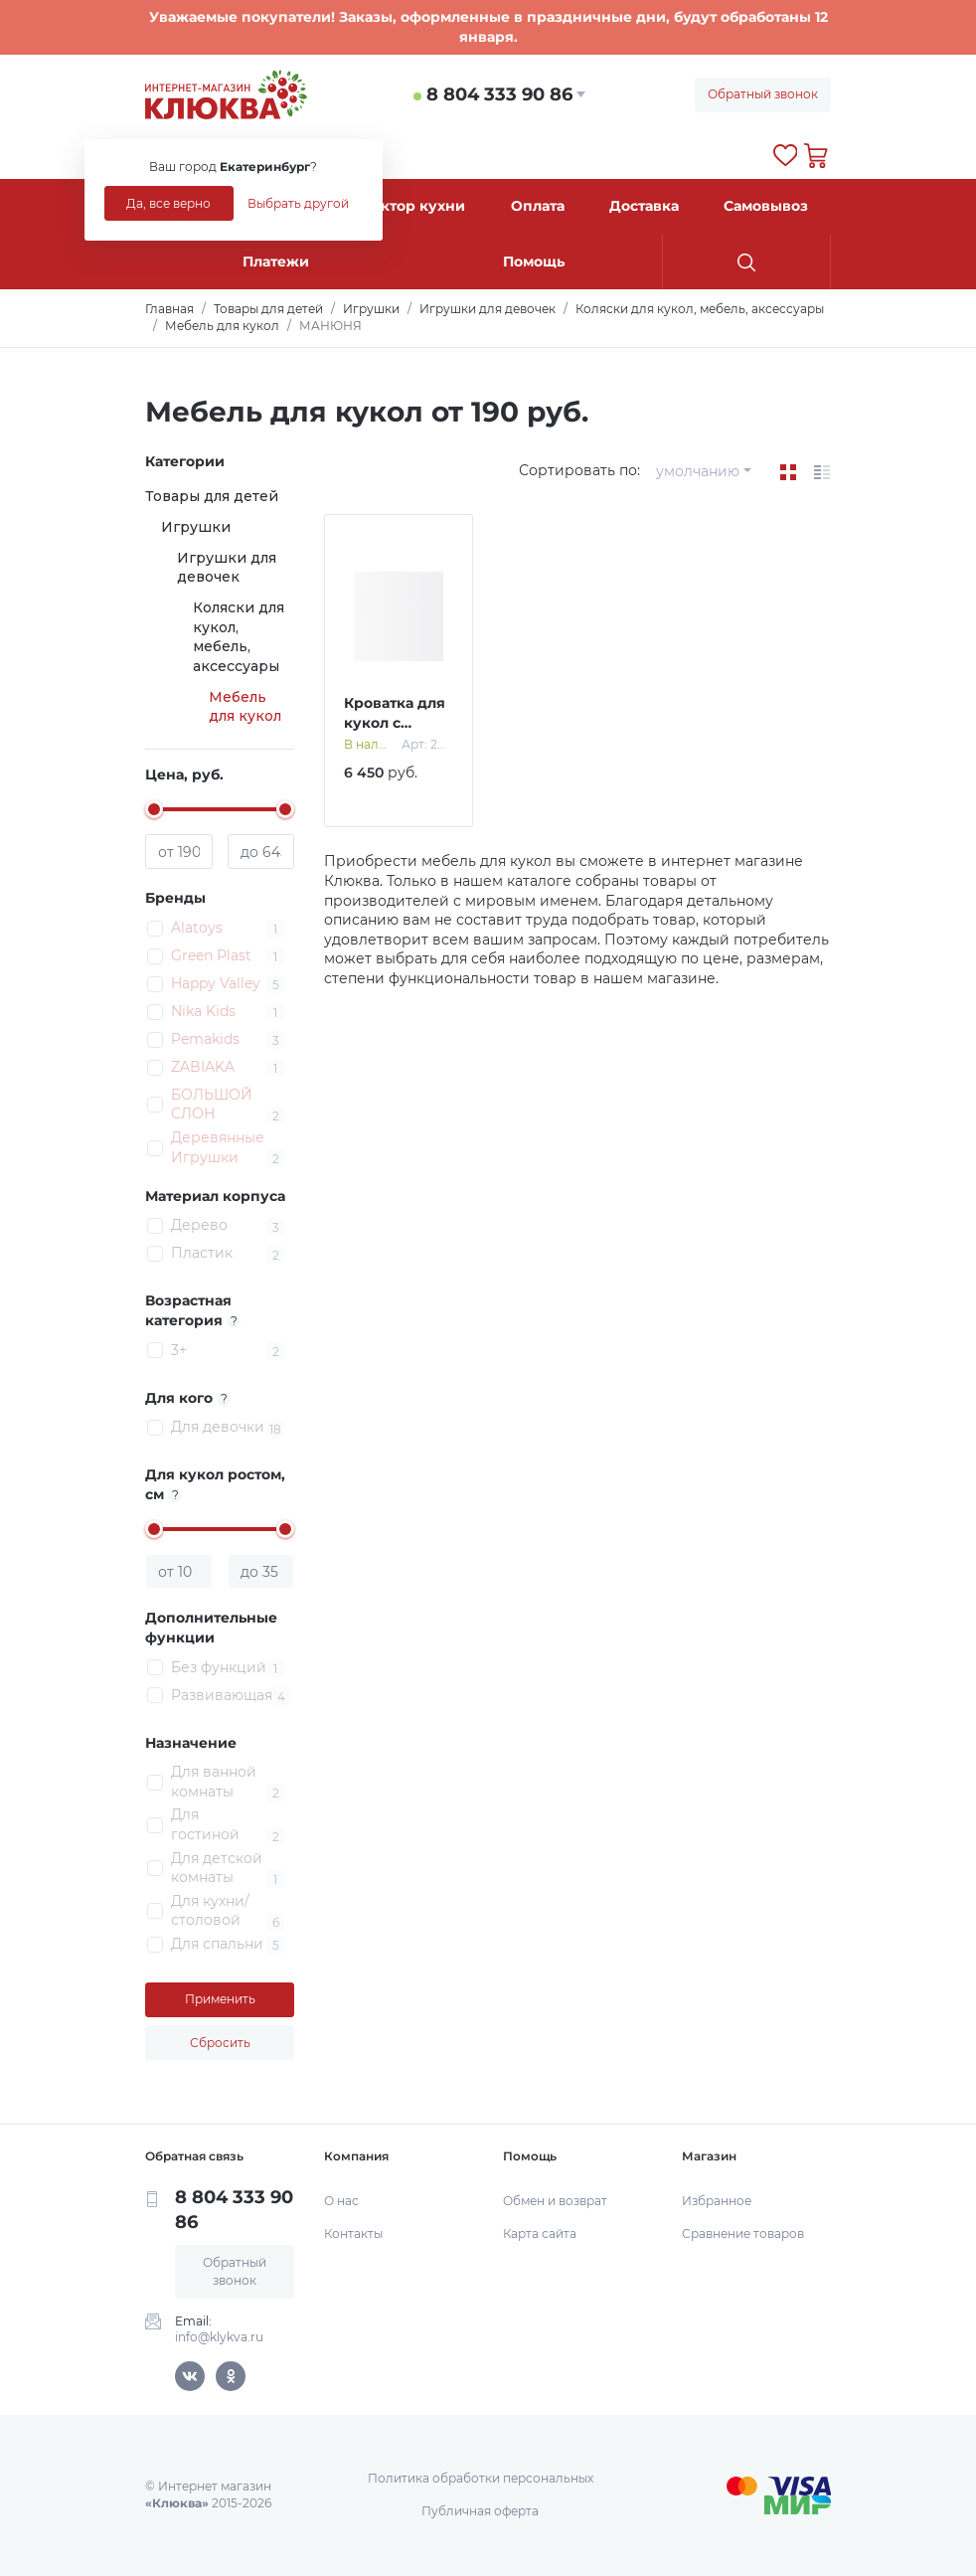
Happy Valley (215, 983)
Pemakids (205, 1039)
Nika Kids (203, 1011)
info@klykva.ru (219, 2336)
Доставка (644, 206)
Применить (220, 1998)
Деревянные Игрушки (217, 1147)
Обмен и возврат (555, 2200)
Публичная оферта (480, 2510)
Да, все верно (168, 203)
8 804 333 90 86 (499, 94)
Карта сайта (539, 2233)
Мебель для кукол (245, 707)
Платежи (276, 261)
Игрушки (196, 527)
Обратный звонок (763, 93)
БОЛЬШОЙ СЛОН (211, 1104)
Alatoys (197, 928)
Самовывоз (766, 206)
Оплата (538, 206)
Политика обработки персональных (480, 2478)
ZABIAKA (203, 1067)
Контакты (353, 2233)
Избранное (716, 2200)
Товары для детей (211, 496)
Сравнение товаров (743, 2233)
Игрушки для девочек (226, 568)
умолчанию (697, 471)
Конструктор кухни (391, 206)
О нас (341, 2200)
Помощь (534, 261)
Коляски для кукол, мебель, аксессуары (238, 637)
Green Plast (211, 955)
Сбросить (220, 2042)
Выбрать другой (298, 203)
